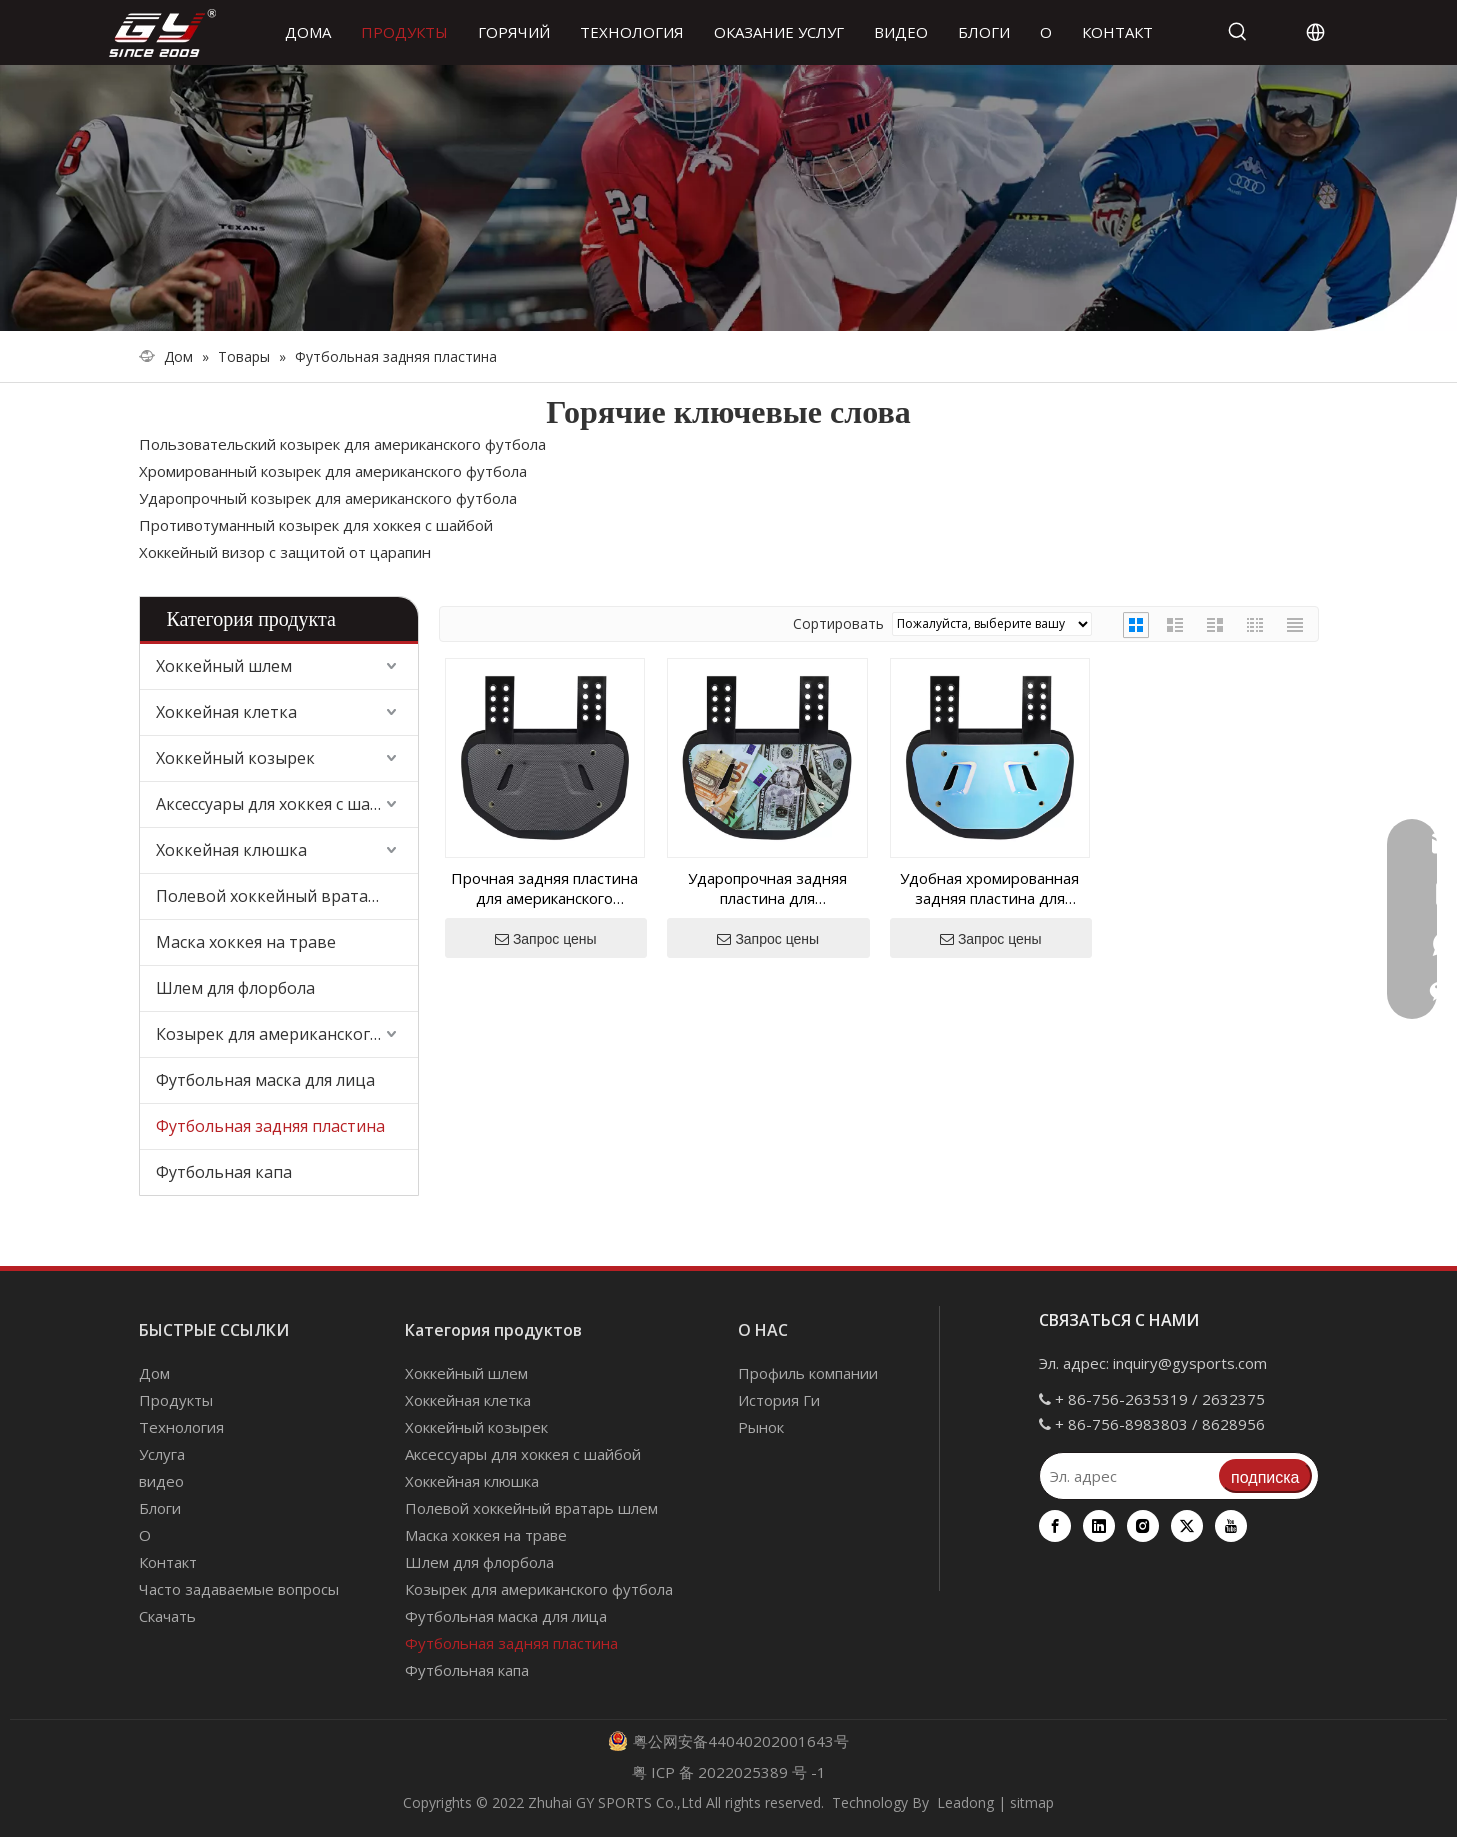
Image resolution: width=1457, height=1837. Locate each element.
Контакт (168, 1562)
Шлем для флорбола (235, 988)
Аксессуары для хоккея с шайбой (282, 804)
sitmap (1032, 1802)
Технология (181, 1427)
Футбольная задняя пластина (270, 1126)
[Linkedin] (1099, 1526)
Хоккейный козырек (235, 758)
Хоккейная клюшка (231, 850)
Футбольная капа (224, 1172)
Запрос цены (546, 939)
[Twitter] (1187, 1526)
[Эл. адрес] (1129, 1476)
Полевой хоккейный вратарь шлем (287, 896)
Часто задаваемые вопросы (239, 1589)
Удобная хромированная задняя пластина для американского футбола (989, 888)
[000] (728, 198)
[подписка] (1265, 1476)
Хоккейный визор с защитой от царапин (285, 552)
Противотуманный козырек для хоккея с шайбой (316, 525)
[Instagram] (1143, 1526)
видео (161, 1481)
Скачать (167, 1616)
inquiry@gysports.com (1190, 1363)
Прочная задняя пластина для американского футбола (544, 888)
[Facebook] (1055, 1526)
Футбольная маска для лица (265, 1080)
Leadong (965, 1802)
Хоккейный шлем (224, 666)
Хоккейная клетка (226, 712)
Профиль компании (808, 1373)
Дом (154, 1373)
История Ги (779, 1400)
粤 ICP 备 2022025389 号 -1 (729, 1772)
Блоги (160, 1508)
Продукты (176, 1400)
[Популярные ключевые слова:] (1238, 32)
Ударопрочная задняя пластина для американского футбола (767, 888)
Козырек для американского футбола (287, 1034)
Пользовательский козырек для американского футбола (342, 444)
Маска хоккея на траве (246, 942)
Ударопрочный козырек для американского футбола (328, 498)
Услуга (162, 1454)
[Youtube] (1231, 1526)
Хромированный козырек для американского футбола (333, 471)
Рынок (761, 1427)
